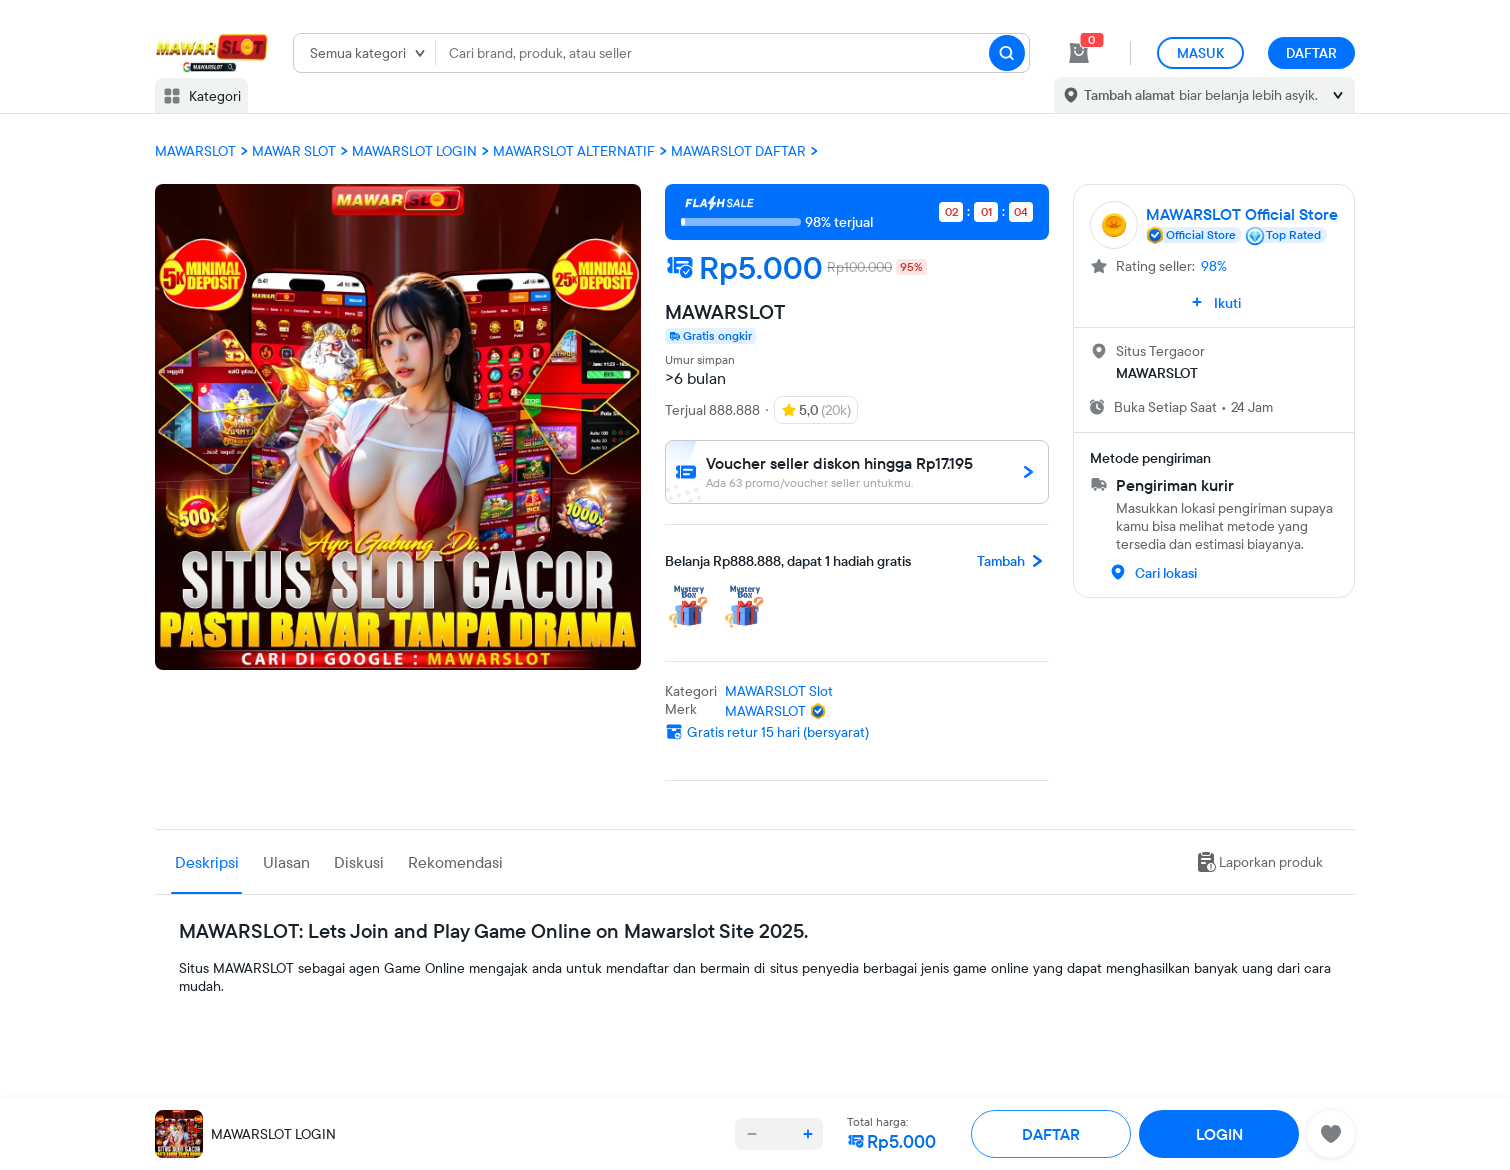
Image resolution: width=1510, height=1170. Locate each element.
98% (1214, 266)
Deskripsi (207, 862)
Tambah (1013, 561)
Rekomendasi (455, 862)
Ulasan (286, 862)
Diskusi (359, 862)
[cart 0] (1079, 53)
